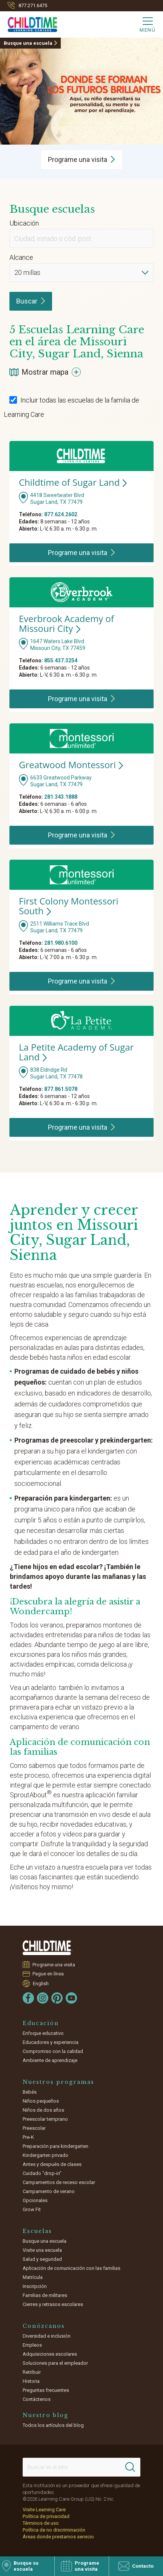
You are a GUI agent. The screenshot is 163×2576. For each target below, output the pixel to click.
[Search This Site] (81, 2467)
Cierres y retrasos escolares (53, 2304)
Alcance (21, 257)
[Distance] (81, 272)
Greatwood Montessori (71, 764)
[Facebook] (28, 1998)
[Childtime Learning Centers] (28, 23)
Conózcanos (44, 2326)
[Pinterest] (57, 1998)
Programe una (81, 159)
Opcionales (35, 2200)
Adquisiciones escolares (50, 2354)
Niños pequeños (41, 2101)
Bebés (30, 2092)
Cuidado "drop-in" (42, 2173)
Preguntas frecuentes (46, 2390)
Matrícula (33, 2277)
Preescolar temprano (45, 2119)
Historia (31, 2381)
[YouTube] (71, 1998)
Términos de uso (41, 2523)
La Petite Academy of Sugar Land (76, 1052)
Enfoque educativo (43, 2033)
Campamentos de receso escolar (59, 2182)
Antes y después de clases (52, 2164)
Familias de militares (45, 2295)
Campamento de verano (49, 2191)
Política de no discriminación (54, 2530)
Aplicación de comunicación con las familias (71, 2268)
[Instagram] (42, 1998)
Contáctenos (37, 2399)
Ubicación (24, 223)
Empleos (32, 2345)
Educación (41, 2023)
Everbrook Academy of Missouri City (66, 623)
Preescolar (34, 2128)
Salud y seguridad (42, 2259)
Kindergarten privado (45, 2155)
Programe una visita (54, 1964)
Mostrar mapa (45, 372)
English (41, 1983)
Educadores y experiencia (50, 2042)
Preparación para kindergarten (55, 2146)
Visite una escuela (42, 2250)
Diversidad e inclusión (47, 2336)
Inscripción (35, 2286)
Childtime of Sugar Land (73, 482)
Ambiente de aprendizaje (50, 2060)
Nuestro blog (45, 2415)
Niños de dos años (43, 2110)
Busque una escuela (28, 43)
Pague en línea (48, 1974)
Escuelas (37, 2231)
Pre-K (28, 2137)
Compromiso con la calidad (53, 2051)
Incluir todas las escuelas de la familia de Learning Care (71, 407)
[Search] (130, 2467)
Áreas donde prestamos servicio (58, 2536)
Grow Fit (32, 2209)
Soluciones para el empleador (55, 2363)
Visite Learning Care (44, 2509)
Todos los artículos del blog (53, 2425)
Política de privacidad (46, 2516)
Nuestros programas (58, 2082)
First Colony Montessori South (68, 906)
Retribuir (32, 2372)
